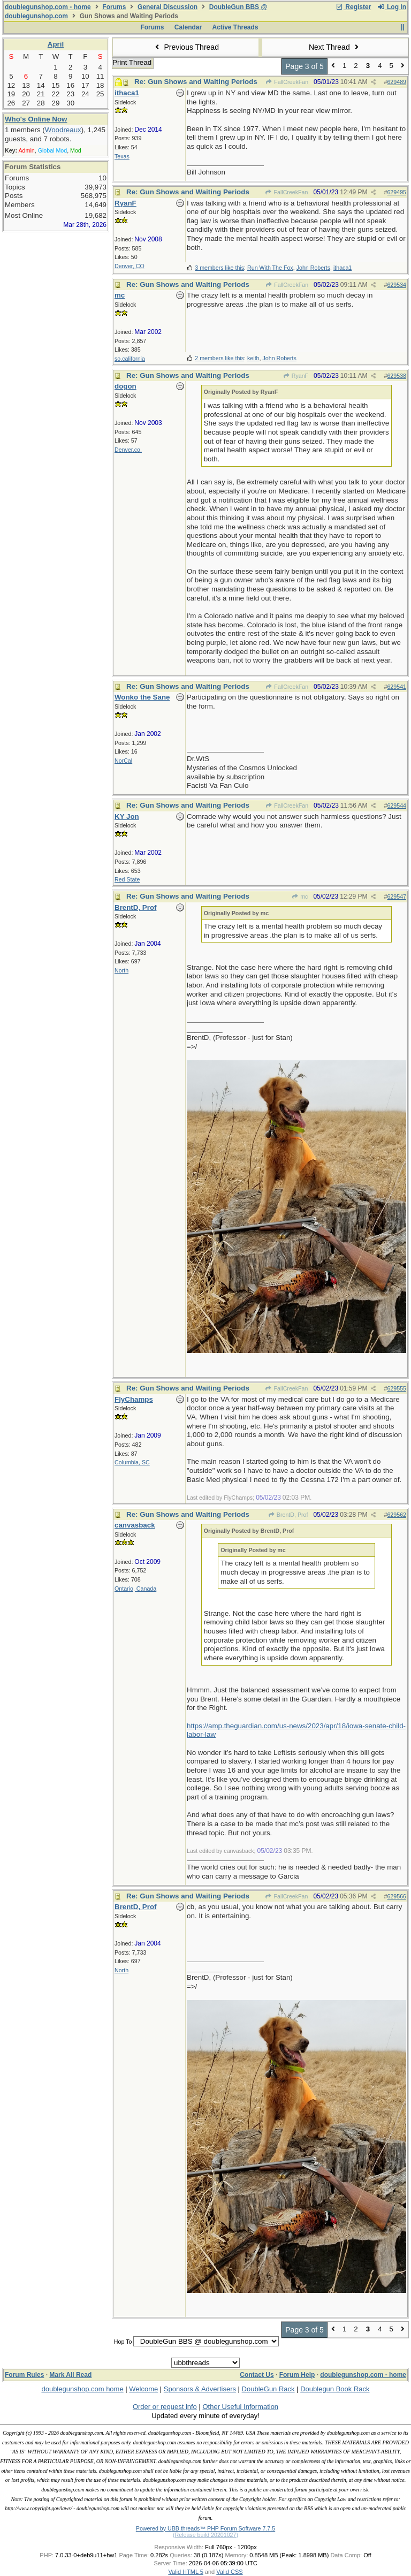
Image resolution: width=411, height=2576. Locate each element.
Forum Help (297, 2375)
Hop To (123, 2341)
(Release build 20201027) (205, 2535)
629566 (396, 1896)
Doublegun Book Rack (334, 2389)
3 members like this (219, 267)
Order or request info (165, 2407)
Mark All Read (70, 2375)
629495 (396, 192)
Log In (391, 7)
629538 (396, 376)
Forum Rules (24, 2375)
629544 (396, 805)
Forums (114, 7)
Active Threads (235, 27)
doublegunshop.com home (82, 2389)
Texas (122, 156)
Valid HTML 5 (185, 2572)
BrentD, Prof (288, 1514)
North (121, 970)
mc (300, 896)
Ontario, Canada (135, 1588)
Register (353, 7)
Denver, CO (129, 266)
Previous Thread (186, 47)
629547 (396, 896)
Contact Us (256, 2375)
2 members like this (219, 358)
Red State (127, 879)
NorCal (123, 760)
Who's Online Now (36, 119)
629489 (396, 82)
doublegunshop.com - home (48, 7)
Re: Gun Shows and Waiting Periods (195, 82)
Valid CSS (229, 2572)
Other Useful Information (240, 2407)
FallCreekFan (286, 82)
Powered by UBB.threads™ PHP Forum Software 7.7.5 (205, 2528)
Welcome (143, 2389)
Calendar (188, 27)
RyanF (295, 376)
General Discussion (167, 7)
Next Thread (335, 47)
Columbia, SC (132, 1462)
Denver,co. (128, 449)
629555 (396, 1388)
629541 (396, 686)
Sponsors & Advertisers (200, 2389)
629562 (396, 1514)
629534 (396, 285)
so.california (130, 358)
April (56, 44)
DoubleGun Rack (268, 2389)
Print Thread (131, 62)
